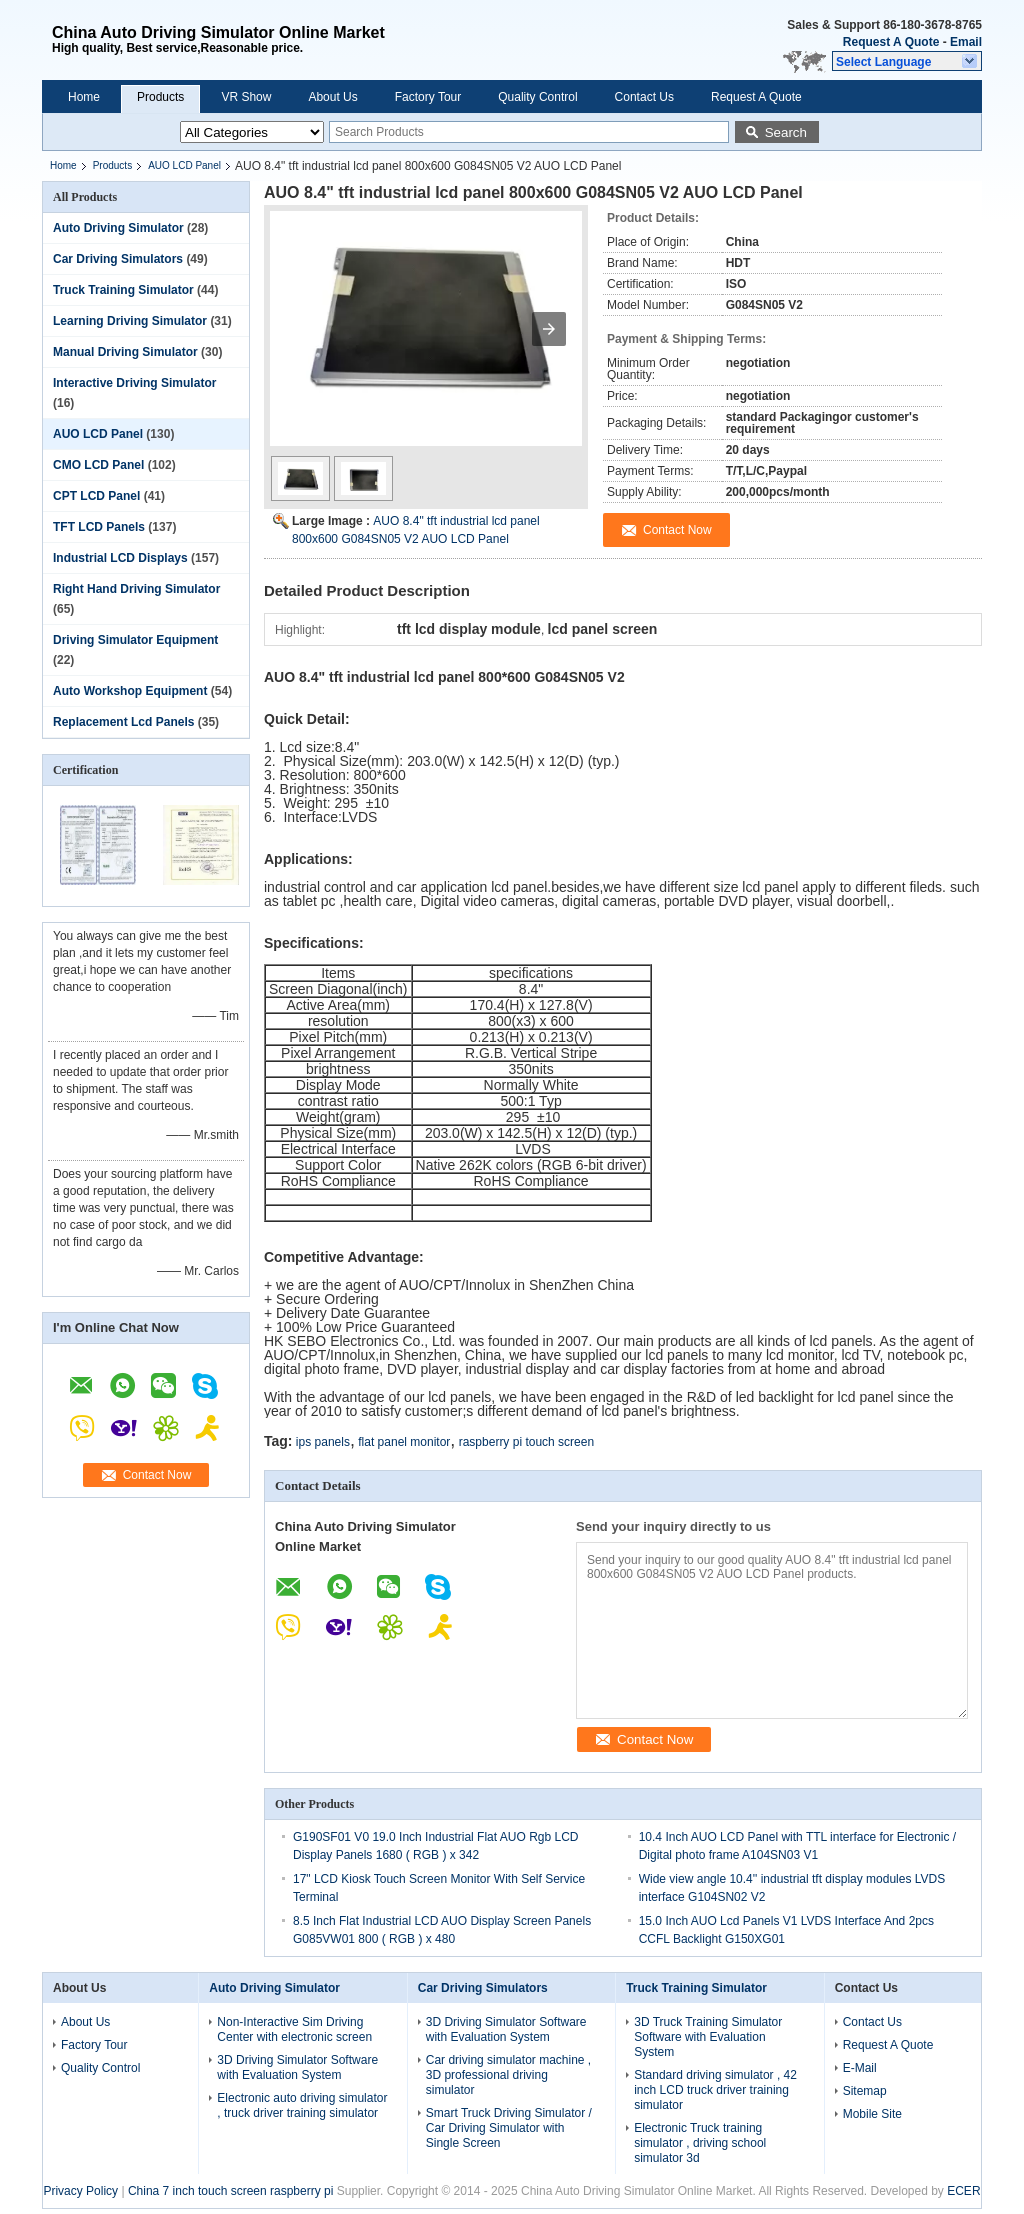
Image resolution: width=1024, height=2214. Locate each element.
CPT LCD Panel (96, 496)
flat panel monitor (404, 1442)
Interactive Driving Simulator (134, 383)
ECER (963, 2191)
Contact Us (644, 97)
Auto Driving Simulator (118, 228)
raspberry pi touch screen (526, 1442)
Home (84, 97)
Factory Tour (428, 97)
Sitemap (865, 2091)
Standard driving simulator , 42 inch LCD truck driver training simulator (715, 2090)
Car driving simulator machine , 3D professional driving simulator (508, 2075)
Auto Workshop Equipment (130, 691)
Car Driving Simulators (118, 259)
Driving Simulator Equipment (135, 640)
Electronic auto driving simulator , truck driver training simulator (302, 2105)
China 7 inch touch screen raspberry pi (230, 2191)
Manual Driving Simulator (125, 352)
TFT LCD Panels (99, 527)
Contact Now (157, 1475)
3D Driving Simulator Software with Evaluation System (297, 2067)
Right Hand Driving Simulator (136, 589)
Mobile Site (872, 2114)
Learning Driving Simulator (130, 321)
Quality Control (537, 97)
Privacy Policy (80, 2191)
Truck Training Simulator (123, 290)
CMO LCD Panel (98, 465)
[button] (907, 61)
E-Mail (860, 2068)
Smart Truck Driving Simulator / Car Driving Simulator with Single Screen (509, 2128)
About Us (332, 97)
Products (160, 97)
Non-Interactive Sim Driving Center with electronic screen (294, 2029)
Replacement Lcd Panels (123, 722)
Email (966, 42)
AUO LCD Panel (184, 165)
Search (786, 132)
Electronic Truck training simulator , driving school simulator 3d (700, 2143)
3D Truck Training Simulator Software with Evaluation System (708, 2037)
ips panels (323, 1442)
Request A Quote (891, 42)
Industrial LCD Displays (120, 558)
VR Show (246, 97)
